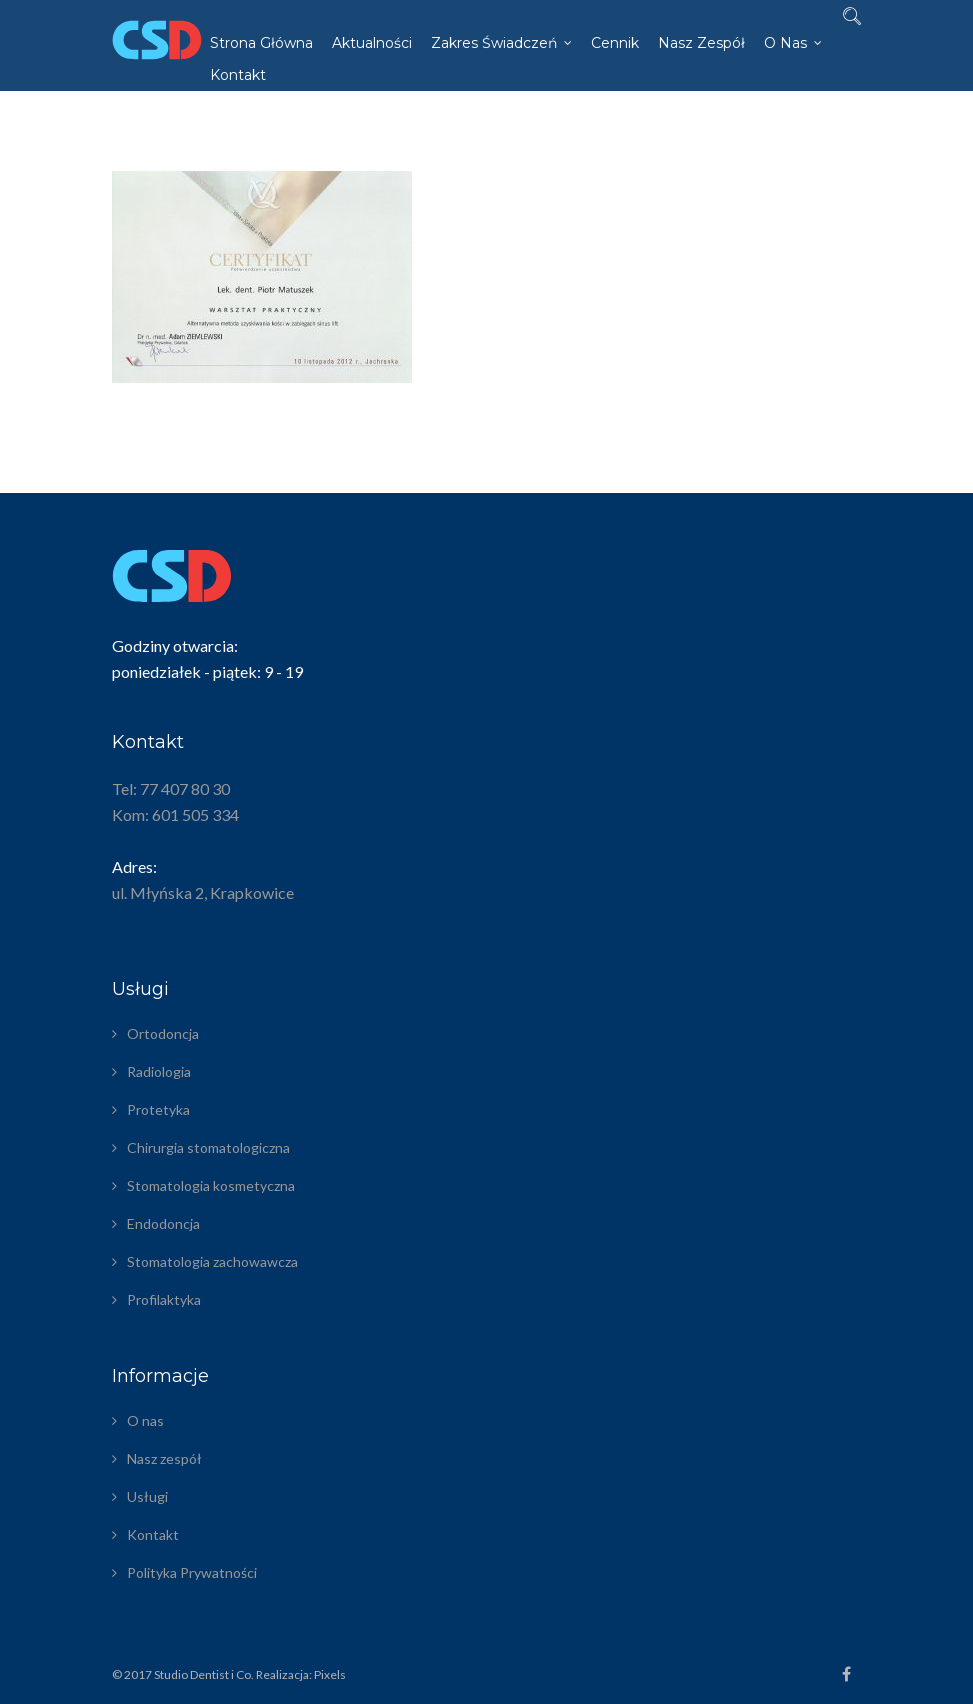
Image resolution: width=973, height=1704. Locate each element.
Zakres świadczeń (494, 43)
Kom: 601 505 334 (175, 814)
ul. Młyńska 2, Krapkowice (203, 892)
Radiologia (159, 1071)
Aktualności (372, 43)
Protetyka (158, 1109)
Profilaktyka (164, 1299)
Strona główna (261, 43)
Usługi (147, 1496)
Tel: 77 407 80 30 (171, 788)
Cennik (615, 43)
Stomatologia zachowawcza (212, 1261)
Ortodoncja (163, 1033)
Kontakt (238, 75)
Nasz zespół (701, 43)
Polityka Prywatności (192, 1572)
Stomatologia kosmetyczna (211, 1185)
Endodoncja (163, 1223)
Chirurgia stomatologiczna (208, 1147)
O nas (785, 43)
